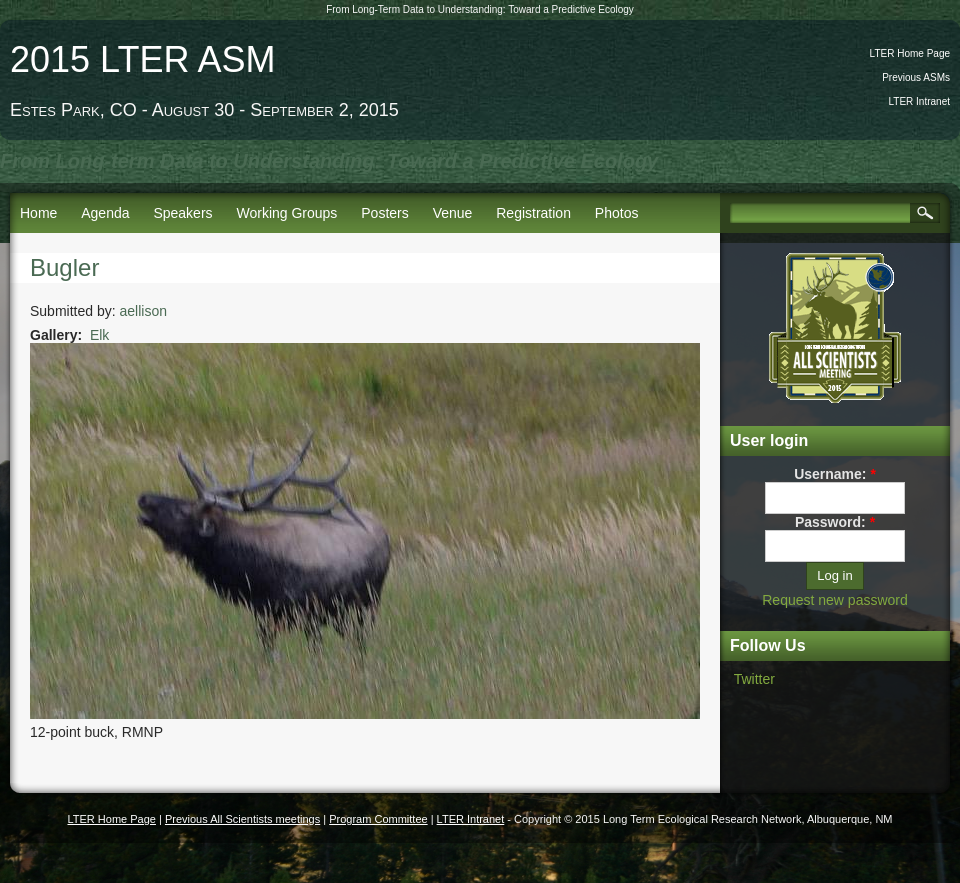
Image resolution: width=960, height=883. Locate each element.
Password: (835, 522)
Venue (453, 213)
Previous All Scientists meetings (242, 819)
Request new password (835, 600)
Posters (384, 213)
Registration (533, 213)
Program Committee (378, 819)
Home (38, 213)
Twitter (754, 679)
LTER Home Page (910, 53)
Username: (835, 474)
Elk (99, 335)
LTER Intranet (919, 101)
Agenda (105, 213)
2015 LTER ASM (142, 59)
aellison (143, 311)
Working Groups (286, 213)
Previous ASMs (916, 77)
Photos (617, 213)
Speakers (182, 213)
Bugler (64, 267)
